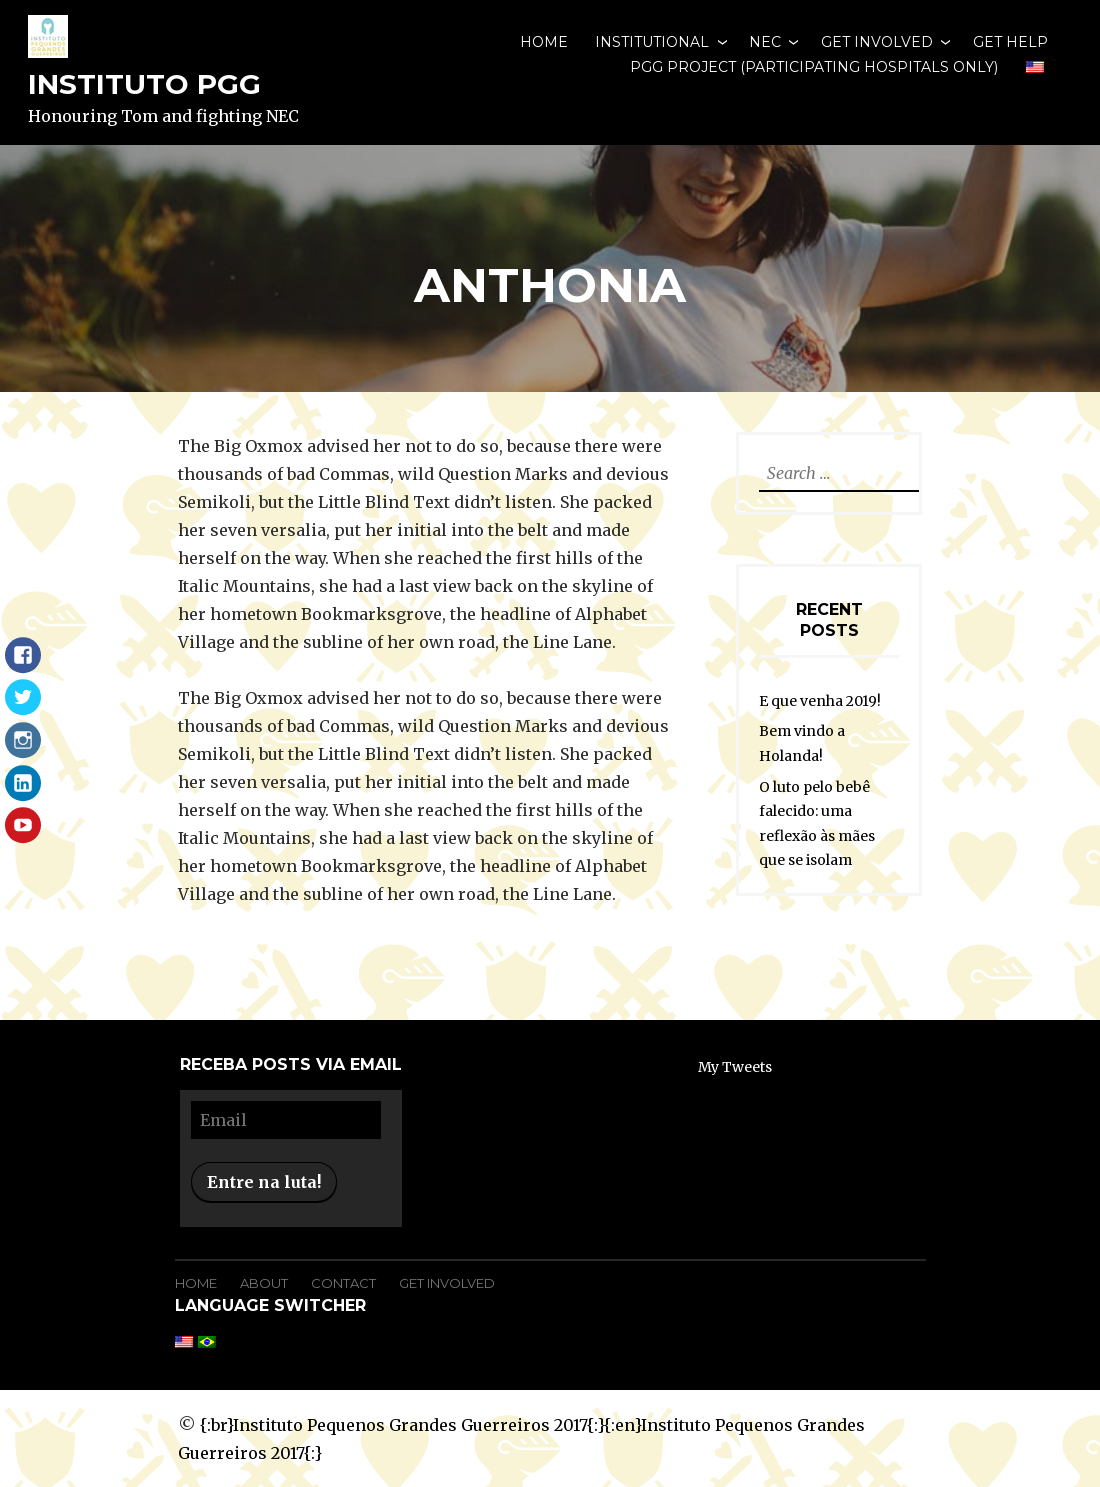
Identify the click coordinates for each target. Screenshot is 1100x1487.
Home (544, 42)
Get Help (1010, 42)
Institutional (652, 42)
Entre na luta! (264, 1182)
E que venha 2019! (820, 701)
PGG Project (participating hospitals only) (814, 67)
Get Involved (447, 1283)
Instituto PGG (144, 84)
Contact (343, 1283)
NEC (765, 42)
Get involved (877, 42)
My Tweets (735, 1067)
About (264, 1283)
